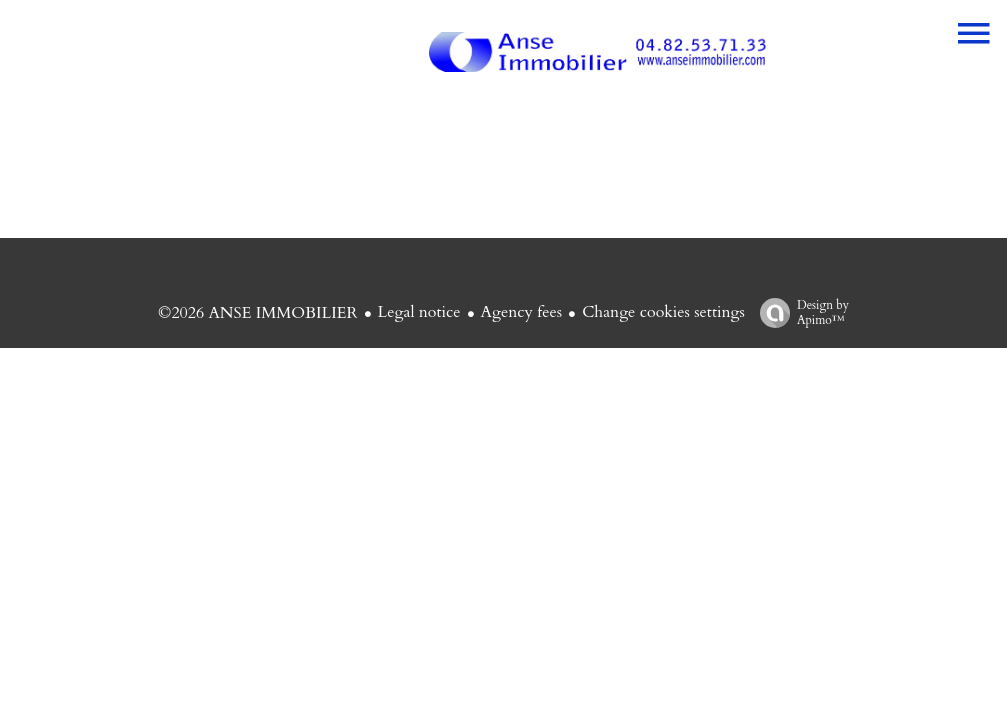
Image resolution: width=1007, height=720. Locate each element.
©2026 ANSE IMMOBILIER (258, 313)
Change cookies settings (663, 312)
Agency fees (522, 312)
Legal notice (419, 312)
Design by (799, 312)
